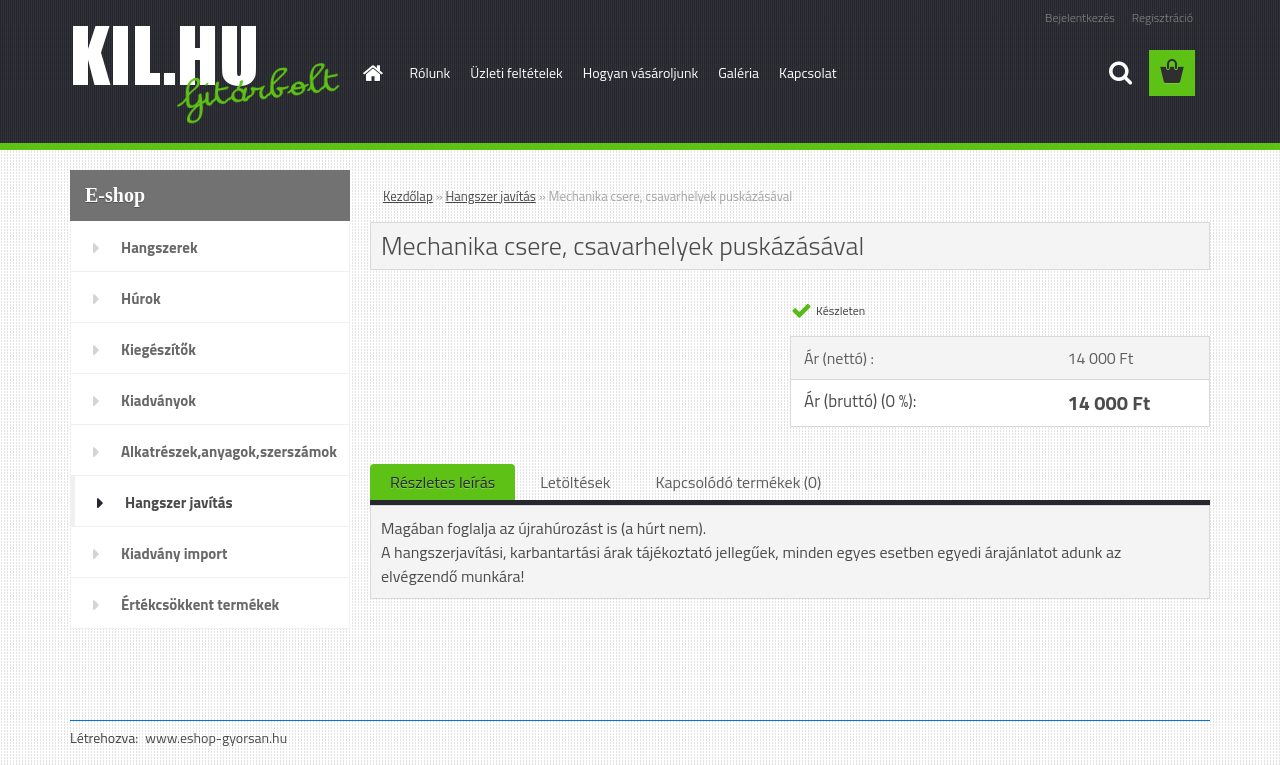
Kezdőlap (408, 196)
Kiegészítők (158, 349)
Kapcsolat (808, 72)
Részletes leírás (442, 482)
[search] (1120, 73)
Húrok (141, 298)
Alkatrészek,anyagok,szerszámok (229, 451)
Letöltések (575, 482)
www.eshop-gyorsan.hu (216, 737)
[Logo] (207, 74)
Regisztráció (1162, 17)
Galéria (738, 72)
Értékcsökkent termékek (200, 604)
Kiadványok (158, 400)
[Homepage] (372, 73)
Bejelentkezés (1080, 17)
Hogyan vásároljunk (640, 72)
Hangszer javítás (179, 502)
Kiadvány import (174, 553)
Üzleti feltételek (516, 72)
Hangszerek (159, 247)
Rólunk (430, 72)
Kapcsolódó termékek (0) (738, 482)
